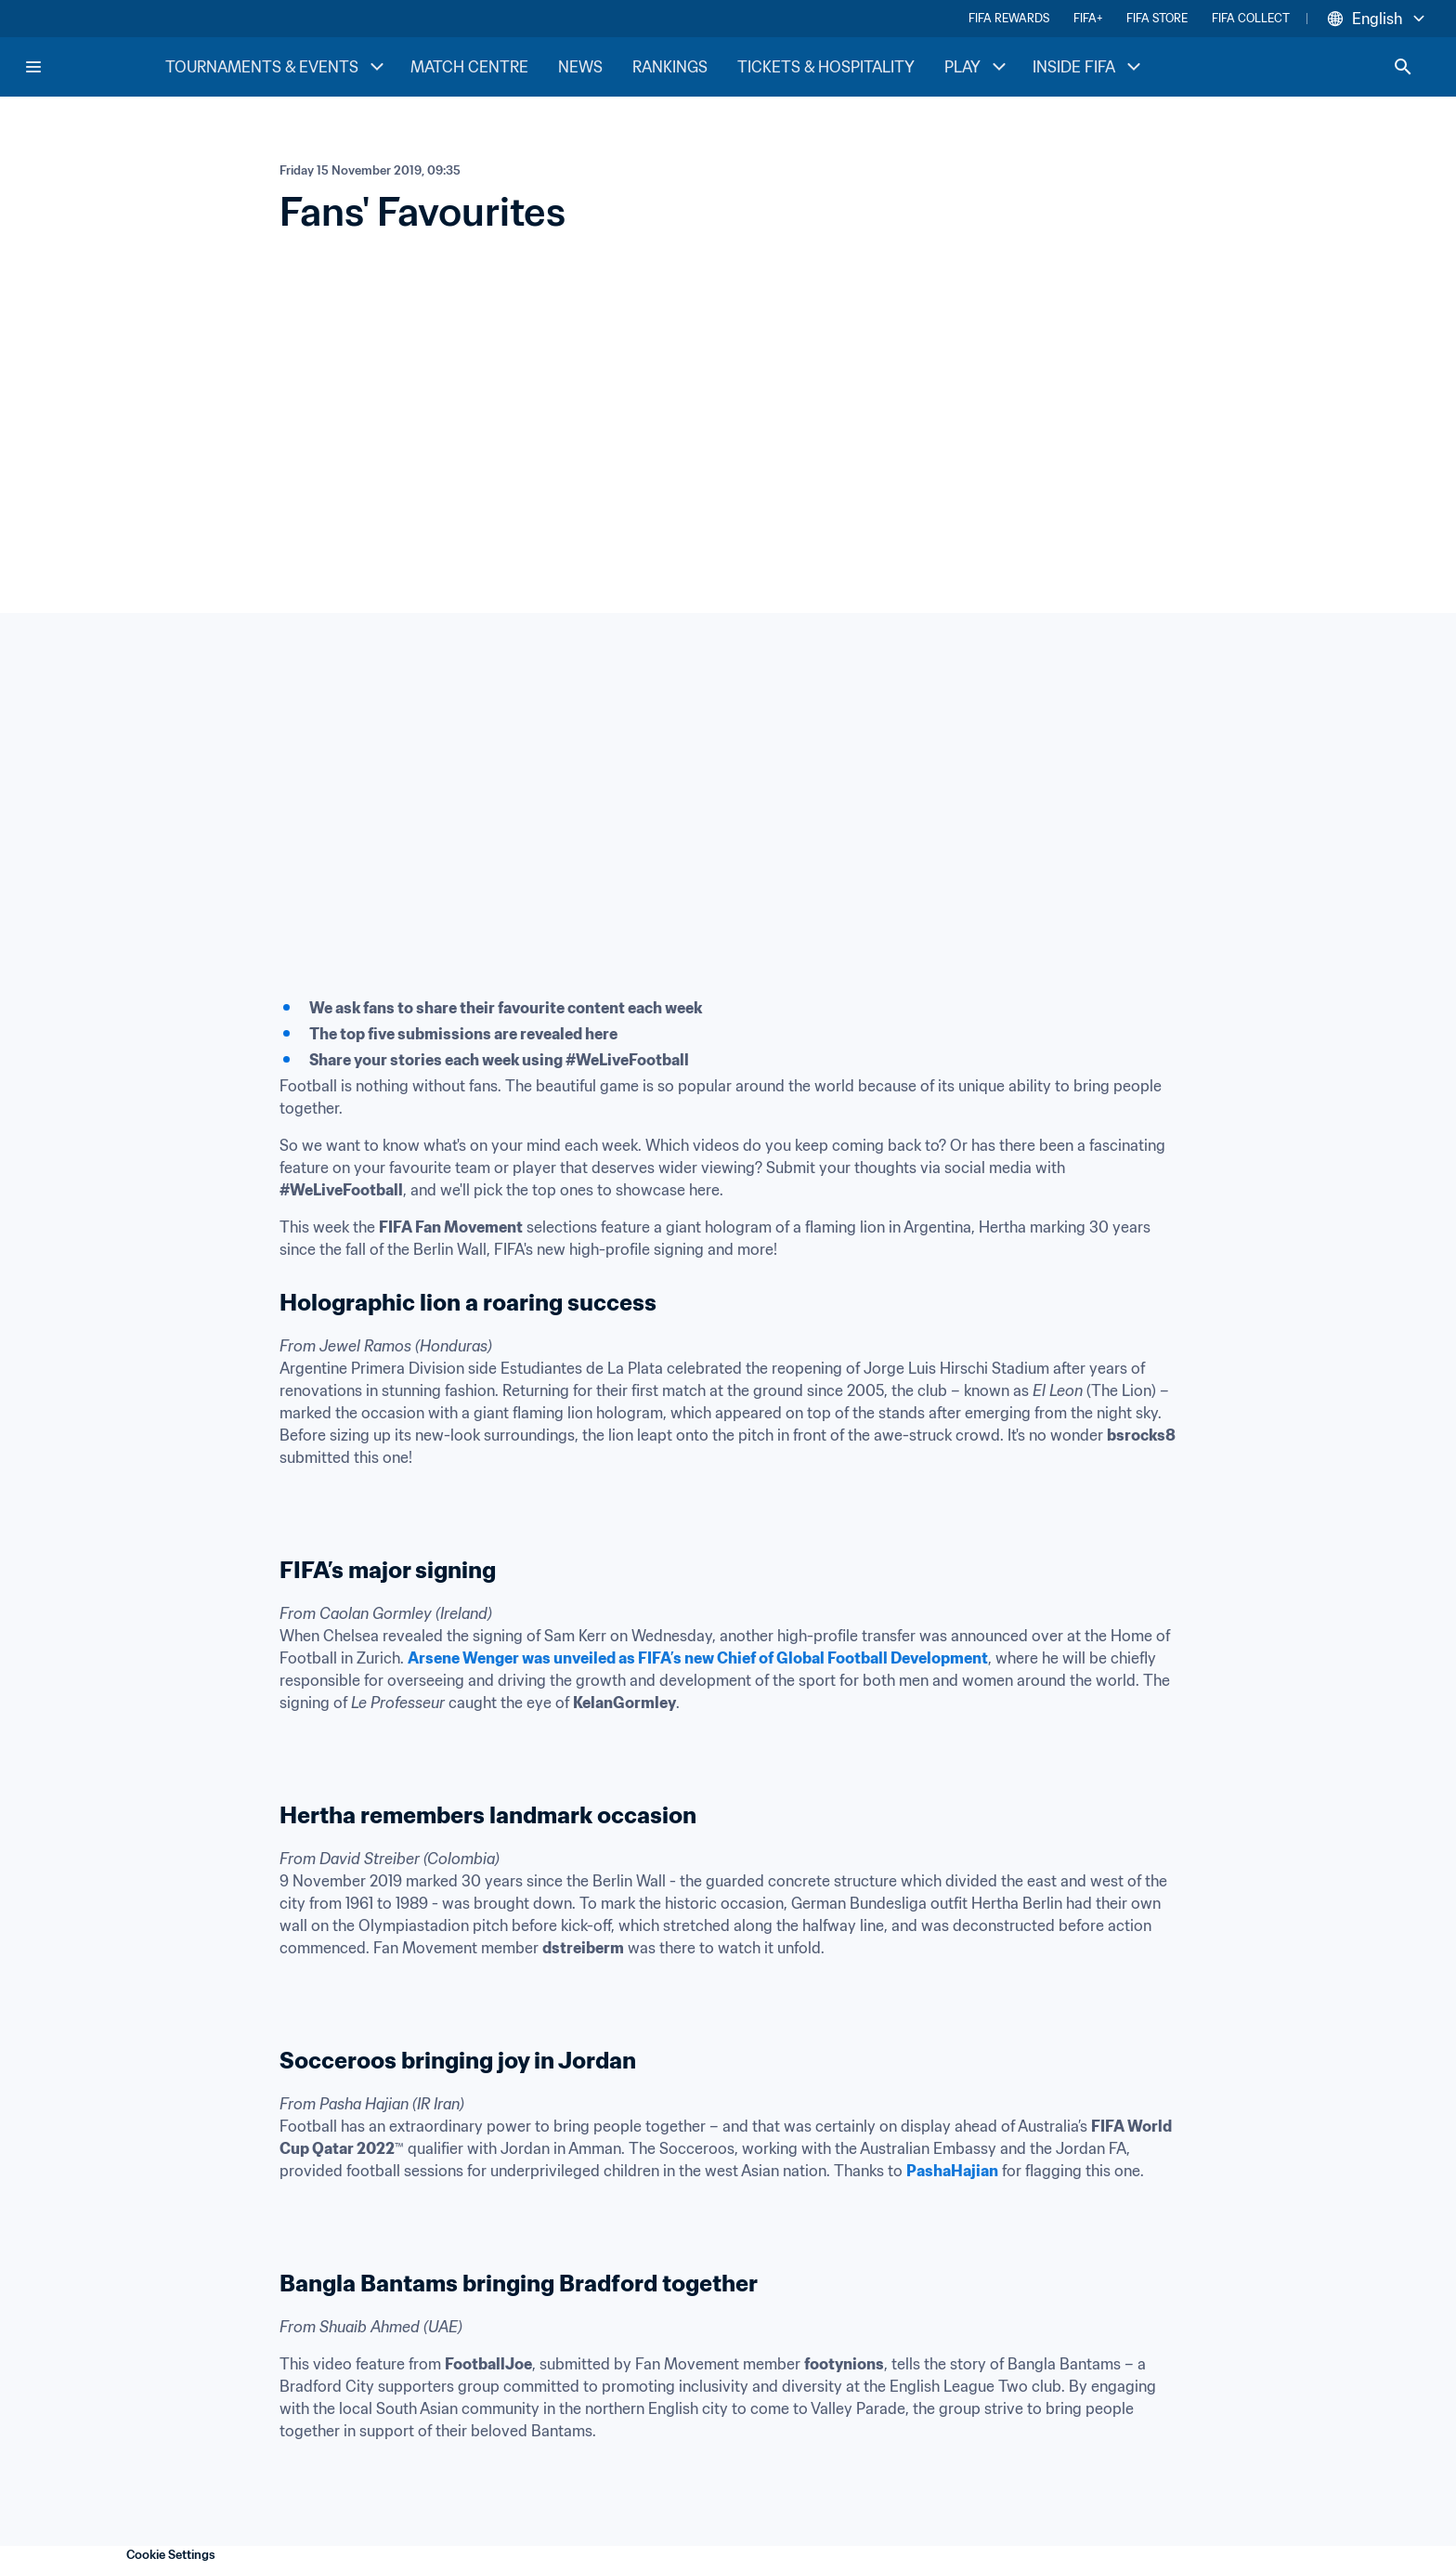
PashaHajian (952, 2170)
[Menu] (33, 67)
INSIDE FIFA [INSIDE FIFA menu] (1089, 67)
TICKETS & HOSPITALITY (826, 67)
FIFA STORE (1157, 18)
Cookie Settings (170, 2555)
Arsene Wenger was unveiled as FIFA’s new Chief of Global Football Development (698, 1658)
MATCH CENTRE (469, 67)
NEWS (580, 67)
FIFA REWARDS (1008, 18)
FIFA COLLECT (1251, 18)
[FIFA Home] (93, 66)
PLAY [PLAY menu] (977, 67)
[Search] (1403, 67)
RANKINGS (670, 67)
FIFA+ (1087, 18)
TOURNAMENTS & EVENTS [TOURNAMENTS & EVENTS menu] (276, 67)
